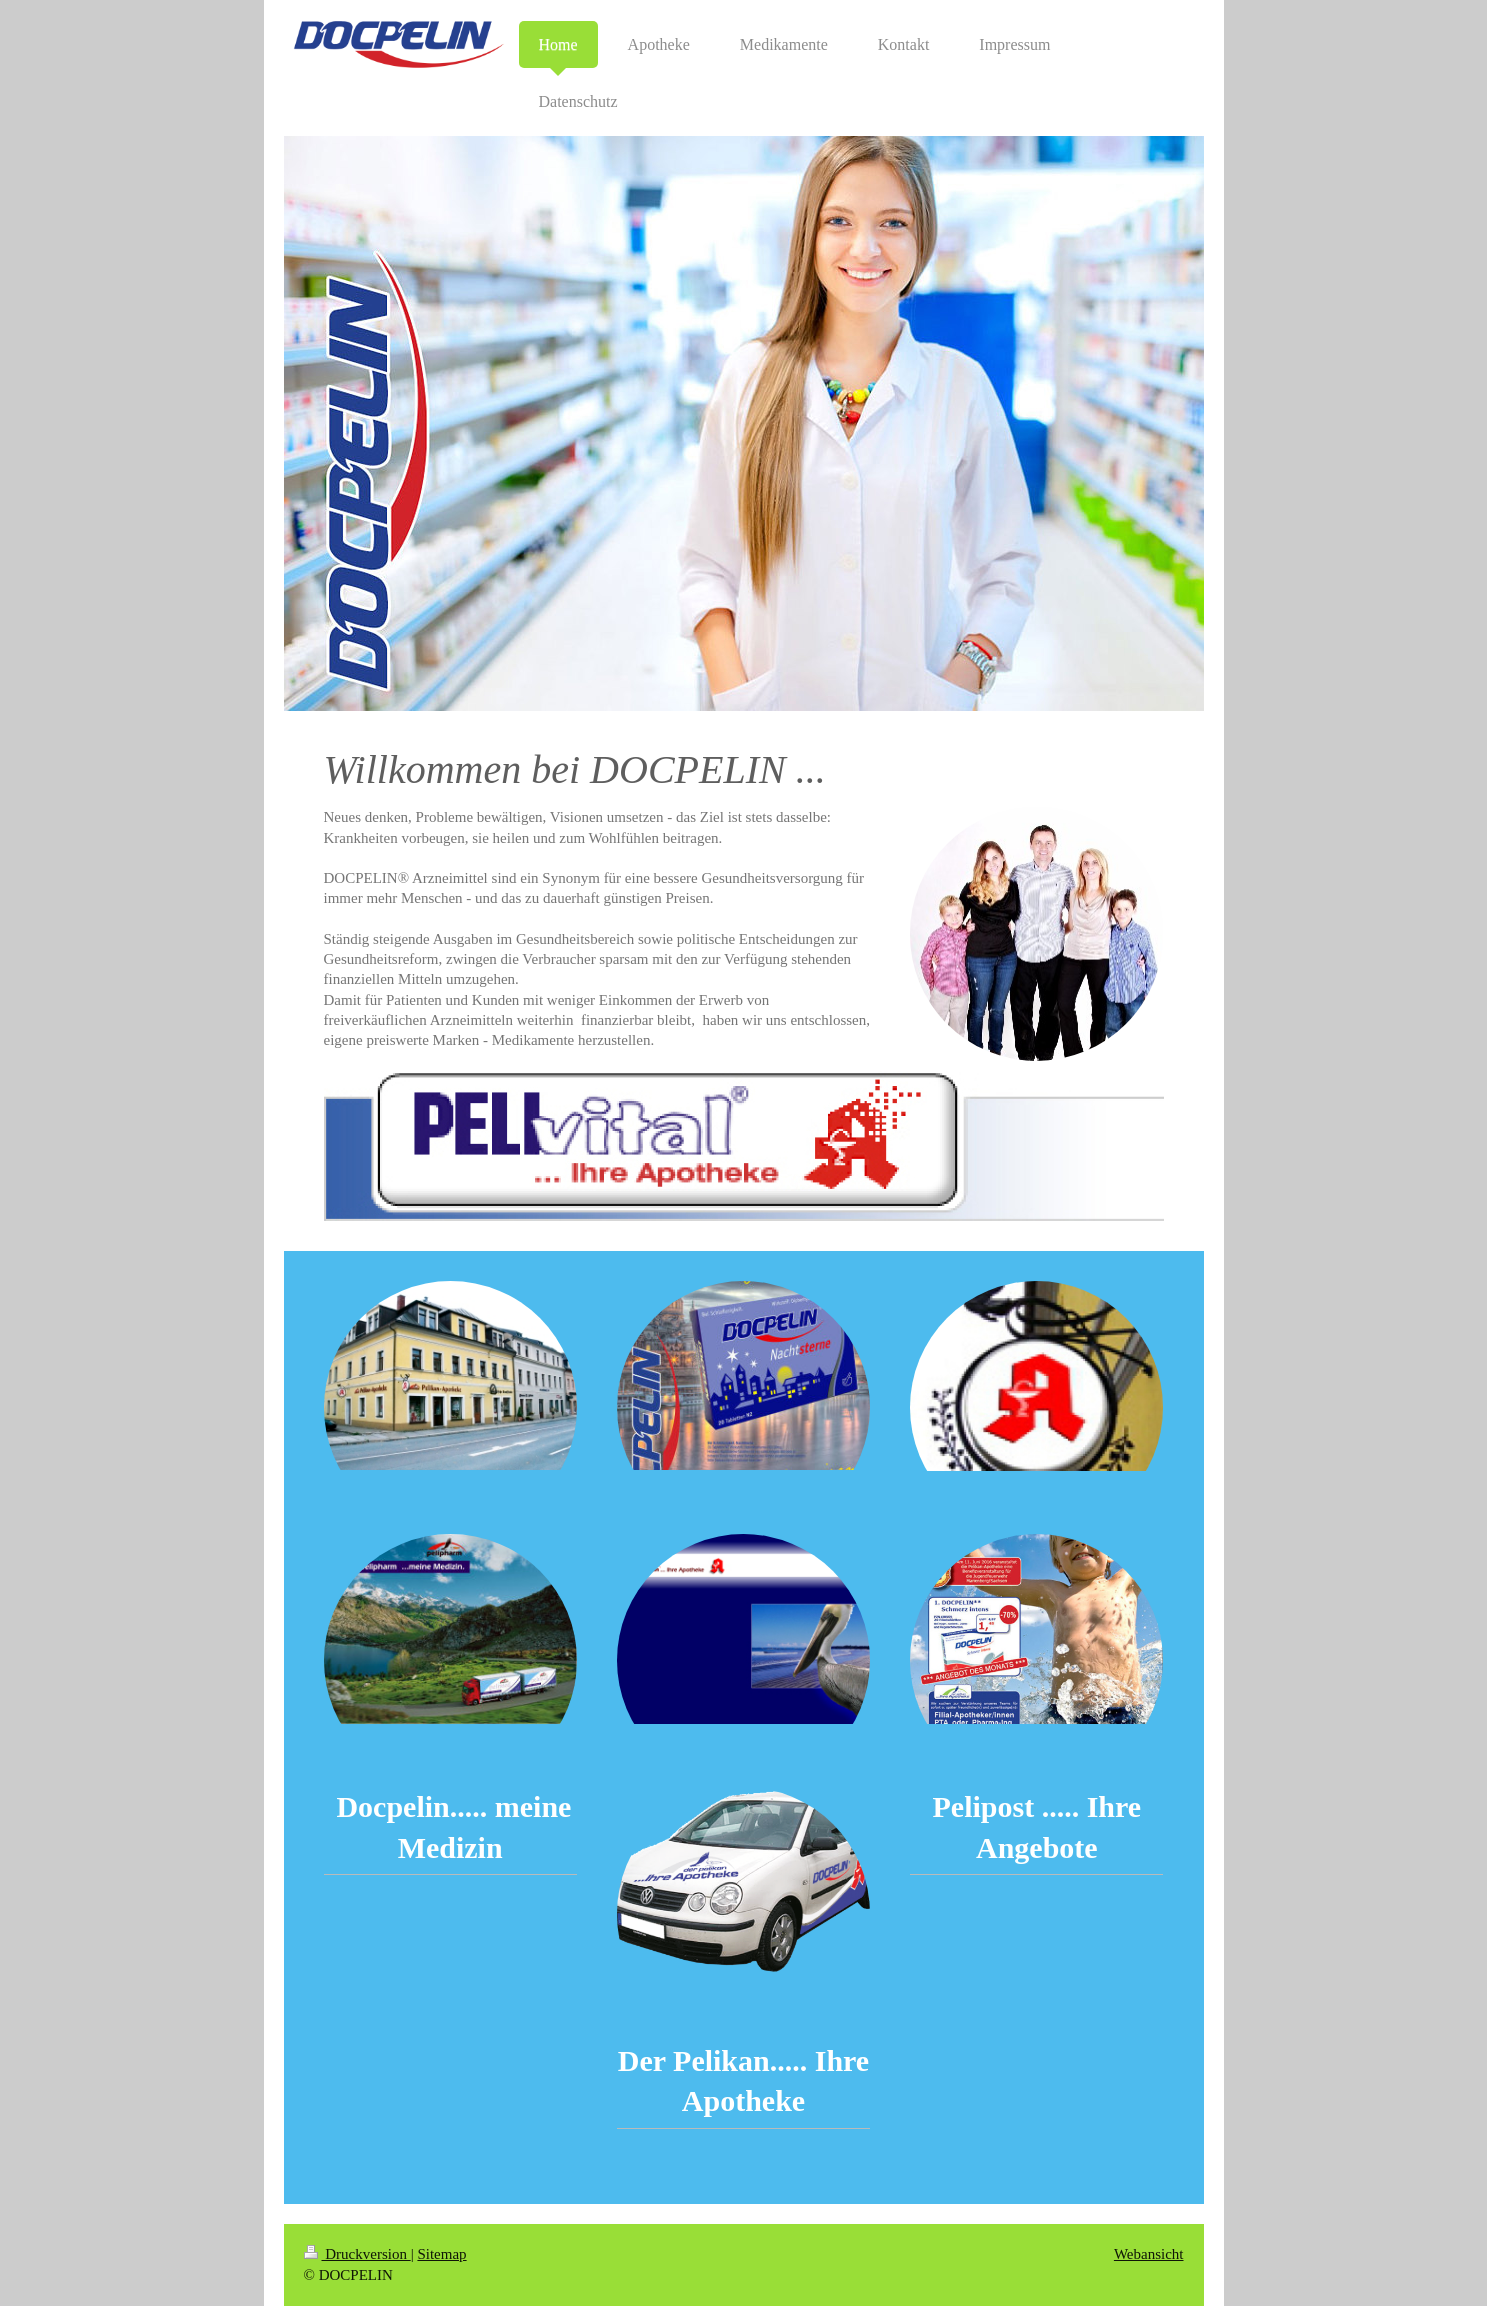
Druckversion (357, 2254)
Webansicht (1149, 2254)
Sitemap (441, 2254)
